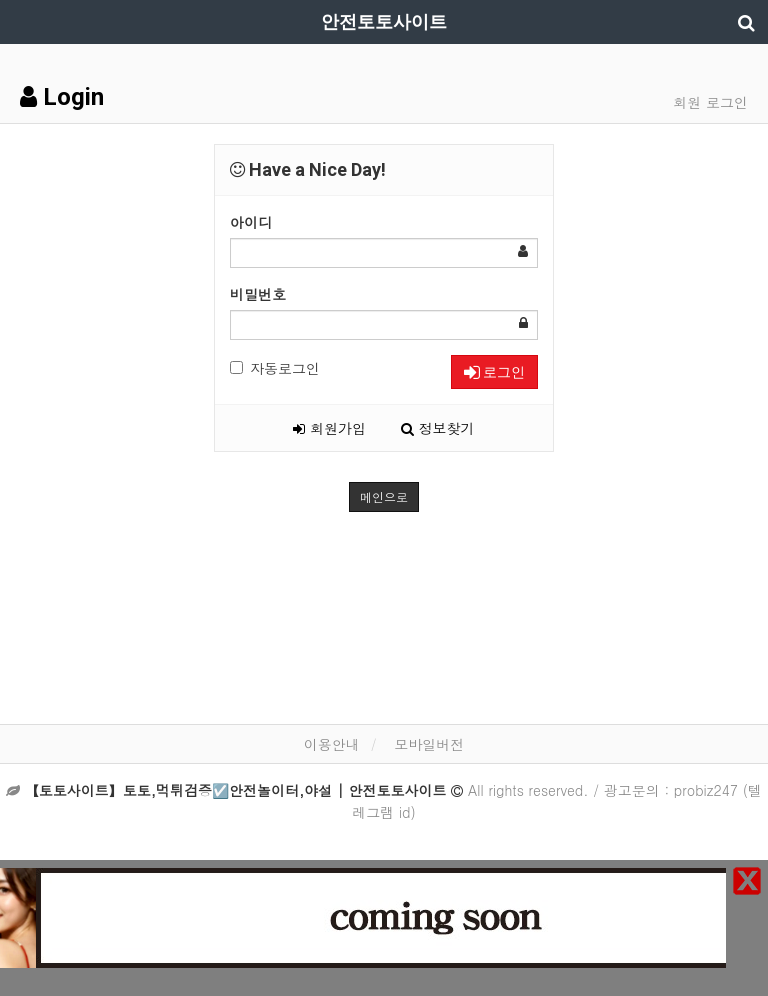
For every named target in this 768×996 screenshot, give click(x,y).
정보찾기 (438, 428)
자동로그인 (275, 368)
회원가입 (329, 428)
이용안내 (332, 744)
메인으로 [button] (384, 496)
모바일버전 (429, 744)
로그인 (494, 372)
